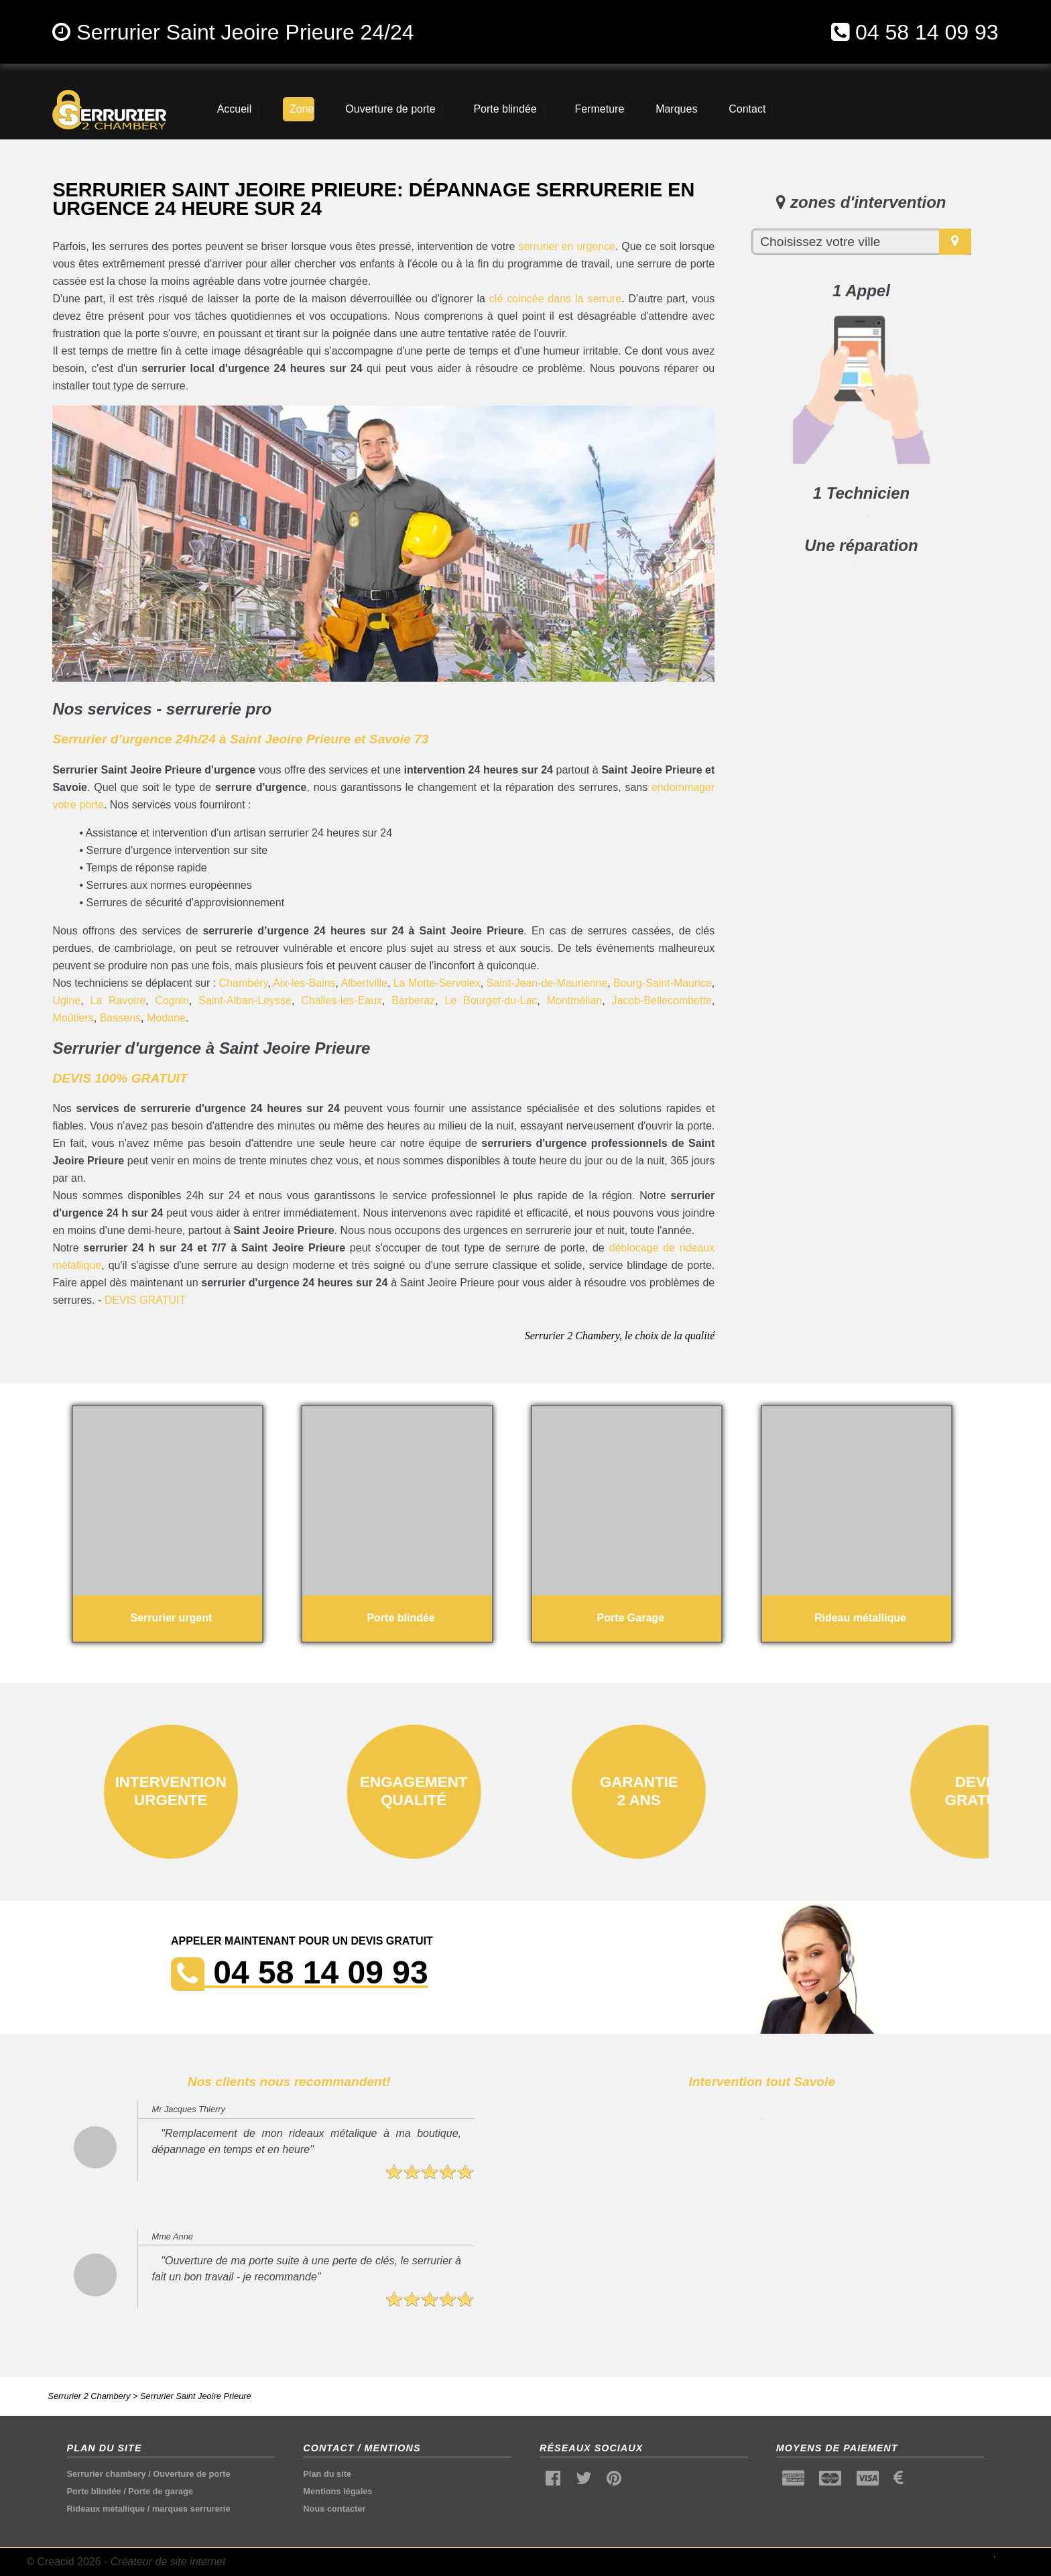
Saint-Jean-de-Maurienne (547, 983)
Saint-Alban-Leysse (245, 1000)
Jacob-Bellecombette (661, 1000)
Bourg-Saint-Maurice (662, 983)
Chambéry (243, 983)
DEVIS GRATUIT (145, 1300)
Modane (166, 1018)
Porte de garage (160, 2491)
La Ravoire (117, 1000)
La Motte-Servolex (437, 983)
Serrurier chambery (106, 2474)
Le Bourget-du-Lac (490, 1000)
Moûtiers (72, 1018)
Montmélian (574, 1000)
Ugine (66, 1000)
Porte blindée (94, 2491)
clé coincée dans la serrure (555, 298)
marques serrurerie (191, 2509)
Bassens (120, 1018)
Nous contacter (334, 2509)
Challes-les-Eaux (341, 1000)
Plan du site (327, 2474)
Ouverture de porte (191, 2474)
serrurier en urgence (566, 246)
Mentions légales (337, 2491)
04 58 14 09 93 (927, 32)
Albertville (364, 983)
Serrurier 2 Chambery (89, 2396)
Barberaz (413, 1000)
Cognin (172, 1000)
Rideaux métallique (106, 2509)
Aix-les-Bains (304, 983)
